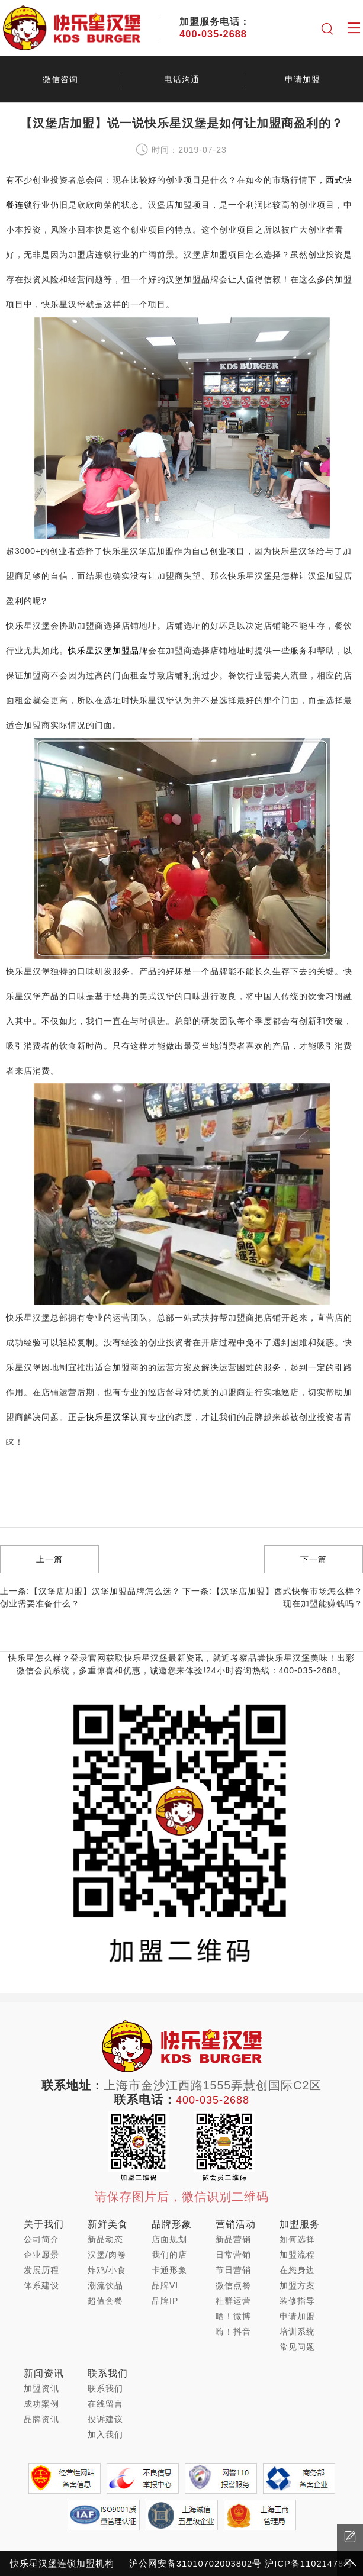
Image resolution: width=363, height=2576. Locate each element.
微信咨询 (60, 79)
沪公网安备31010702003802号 (195, 2563)
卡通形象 (169, 2270)
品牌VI (165, 2285)
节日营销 (233, 2270)
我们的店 (169, 2254)
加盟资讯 (41, 2388)
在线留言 (105, 2403)
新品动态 (105, 2239)
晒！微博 (233, 2316)
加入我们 (105, 2434)
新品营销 (233, 2239)
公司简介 (41, 2239)
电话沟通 (182, 79)
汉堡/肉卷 (107, 2254)
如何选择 (297, 2239)
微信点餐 (233, 2285)
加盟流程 (297, 2254)
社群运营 (233, 2300)
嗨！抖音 (233, 2331)
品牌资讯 (41, 2419)
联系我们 (105, 2388)
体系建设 (41, 2285)
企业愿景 (41, 2254)
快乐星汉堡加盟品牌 (108, 650)
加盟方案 (297, 2285)
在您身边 (297, 2270)
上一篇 (49, 1559)
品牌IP (165, 2300)
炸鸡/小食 (107, 2270)
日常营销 (233, 2254)
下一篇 (313, 1559)
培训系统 (297, 2331)
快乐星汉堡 (108, 1417)
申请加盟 (297, 2316)
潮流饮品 (105, 2285)
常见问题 (297, 2347)
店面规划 (169, 2239)
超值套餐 (105, 2300)
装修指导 (297, 2300)
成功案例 (41, 2403)
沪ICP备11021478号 (309, 2563)
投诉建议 (105, 2419)
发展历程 (41, 2270)
